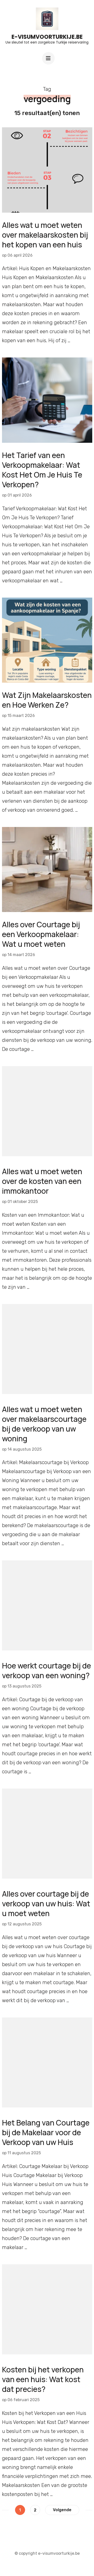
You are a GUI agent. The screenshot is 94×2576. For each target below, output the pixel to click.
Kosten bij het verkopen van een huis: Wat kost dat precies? (43, 2379)
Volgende (62, 2509)
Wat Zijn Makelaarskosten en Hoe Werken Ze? (47, 700)
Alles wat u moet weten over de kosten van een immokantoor (42, 1181)
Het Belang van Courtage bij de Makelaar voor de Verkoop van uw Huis (45, 2132)
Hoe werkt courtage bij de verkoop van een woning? (46, 1670)
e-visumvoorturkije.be (47, 37)
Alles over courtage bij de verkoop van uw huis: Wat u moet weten (46, 1903)
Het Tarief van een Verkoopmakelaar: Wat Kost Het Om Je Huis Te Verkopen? (42, 470)
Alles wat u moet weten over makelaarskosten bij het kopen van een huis (45, 235)
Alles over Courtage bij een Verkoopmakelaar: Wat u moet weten (41, 934)
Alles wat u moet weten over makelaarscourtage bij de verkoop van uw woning (44, 1424)
